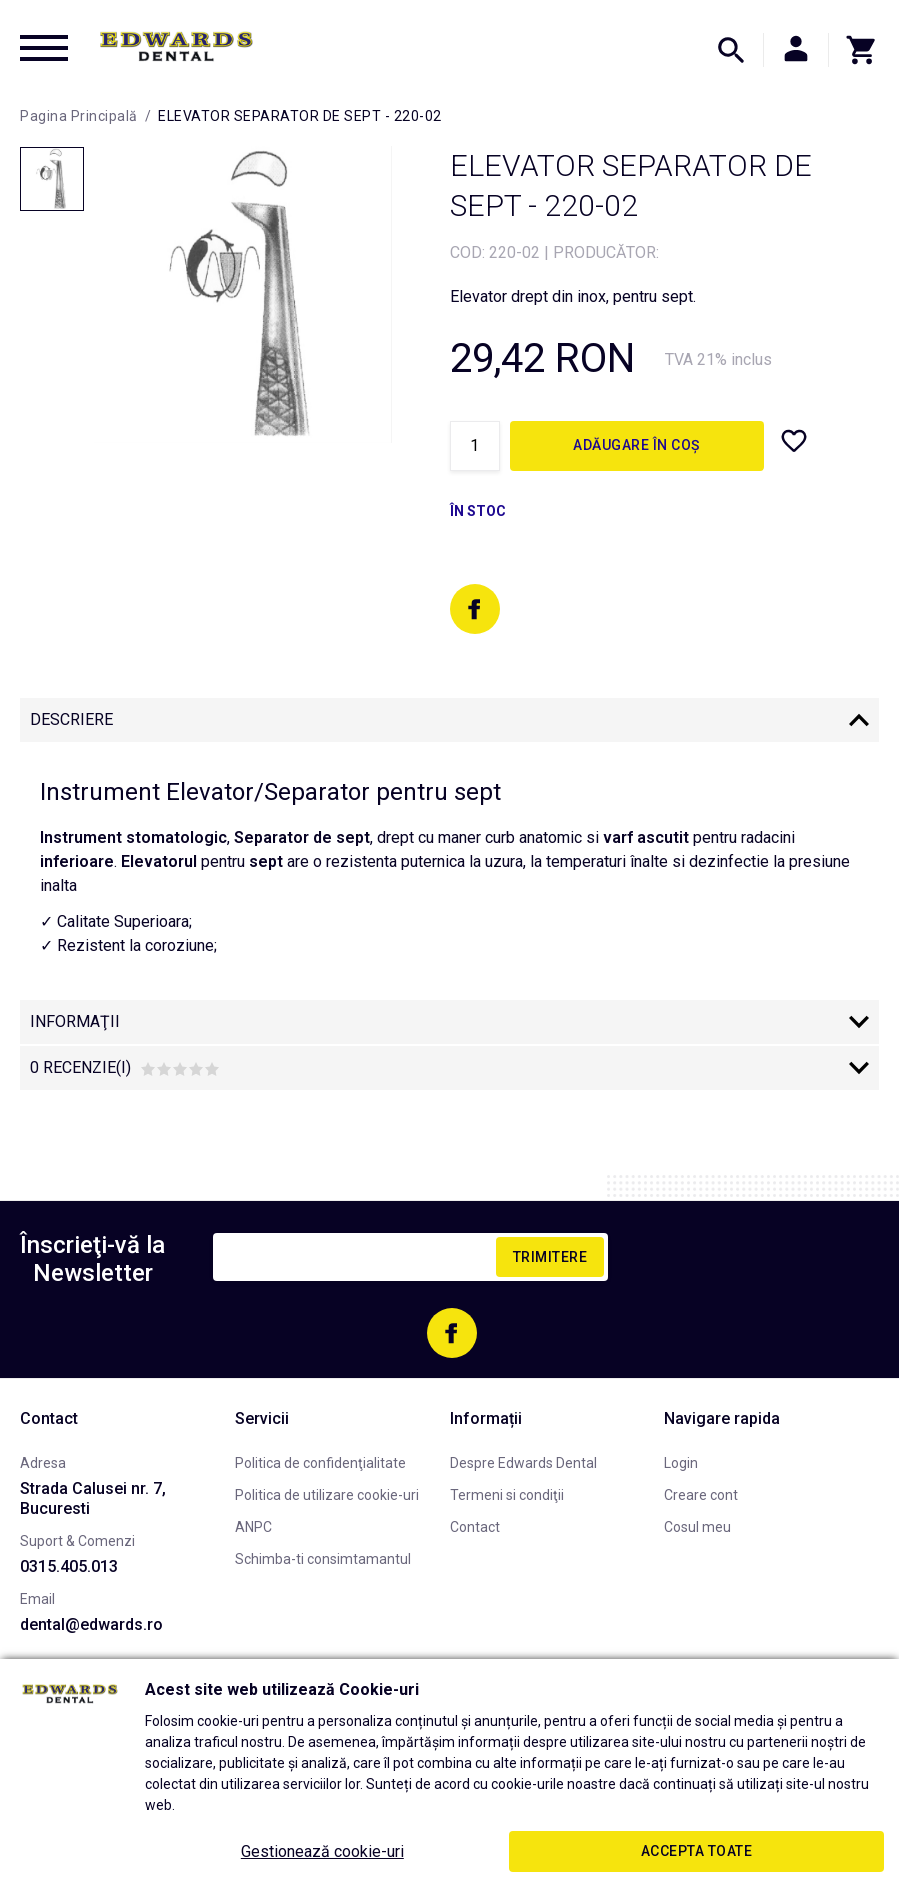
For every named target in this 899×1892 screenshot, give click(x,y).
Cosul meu (697, 1527)
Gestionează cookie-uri (322, 1851)
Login (681, 1463)
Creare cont (701, 1495)
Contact (475, 1527)
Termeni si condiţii (507, 1495)
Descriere (71, 719)
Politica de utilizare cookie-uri (327, 1495)
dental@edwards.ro (91, 1624)
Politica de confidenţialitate (320, 1463)
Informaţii (75, 1021)
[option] (242, 294)
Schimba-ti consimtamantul (323, 1559)
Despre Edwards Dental (523, 1463)
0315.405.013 (69, 1566)
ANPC (253, 1527)
